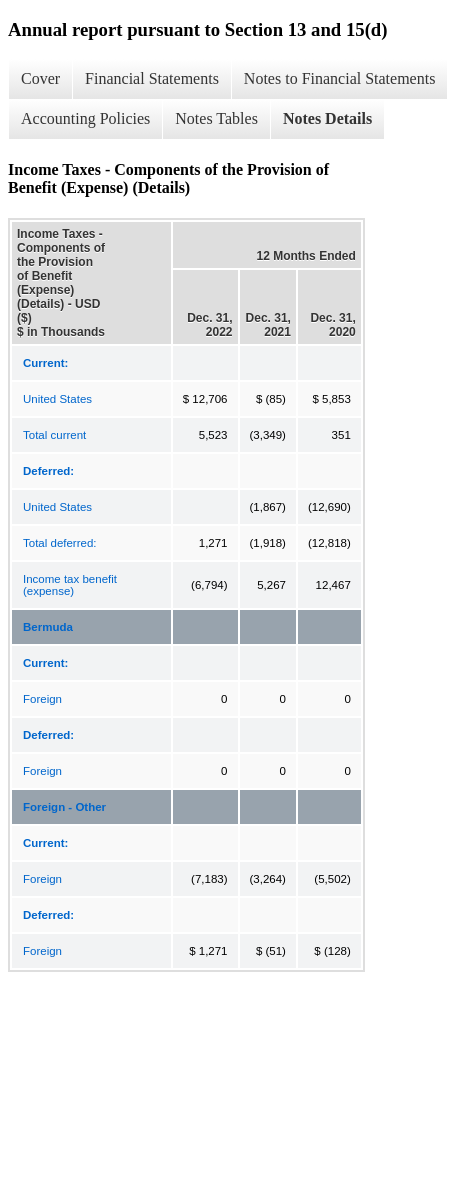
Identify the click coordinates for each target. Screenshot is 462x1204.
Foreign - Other (64, 807)
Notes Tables (216, 118)
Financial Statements (152, 78)
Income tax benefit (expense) (70, 585)
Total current (54, 435)
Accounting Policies (85, 118)
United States (57, 399)
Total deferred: (60, 543)
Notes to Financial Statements (340, 78)
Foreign (42, 699)
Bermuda (48, 627)
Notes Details (327, 118)
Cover (40, 78)
